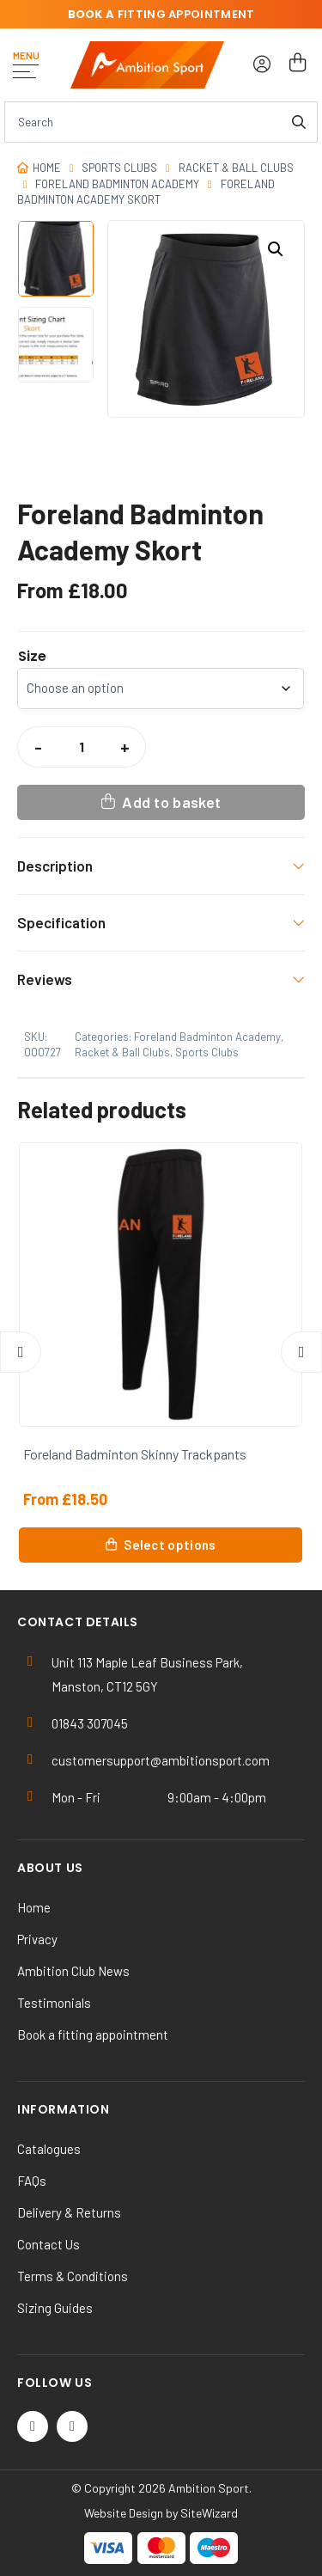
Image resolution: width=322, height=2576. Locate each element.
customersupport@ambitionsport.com (161, 1760)
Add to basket (171, 801)
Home (47, 167)
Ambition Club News (73, 1971)
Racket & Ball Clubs (236, 167)
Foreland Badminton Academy (117, 184)
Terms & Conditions (72, 2276)
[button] (275, 249)
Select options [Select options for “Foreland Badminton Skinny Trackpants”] (170, 1544)
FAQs (31, 2180)
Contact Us (48, 2244)
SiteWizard (209, 2513)
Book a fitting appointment (92, 2034)
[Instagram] (72, 2426)
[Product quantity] (81, 747)
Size (32, 657)
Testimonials (54, 2002)
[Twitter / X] (32, 2426)
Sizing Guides (55, 2308)
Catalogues (49, 2149)
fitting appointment (161, 14)
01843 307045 (90, 1723)
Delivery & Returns (69, 2212)
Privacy (37, 1939)
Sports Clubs (119, 167)
